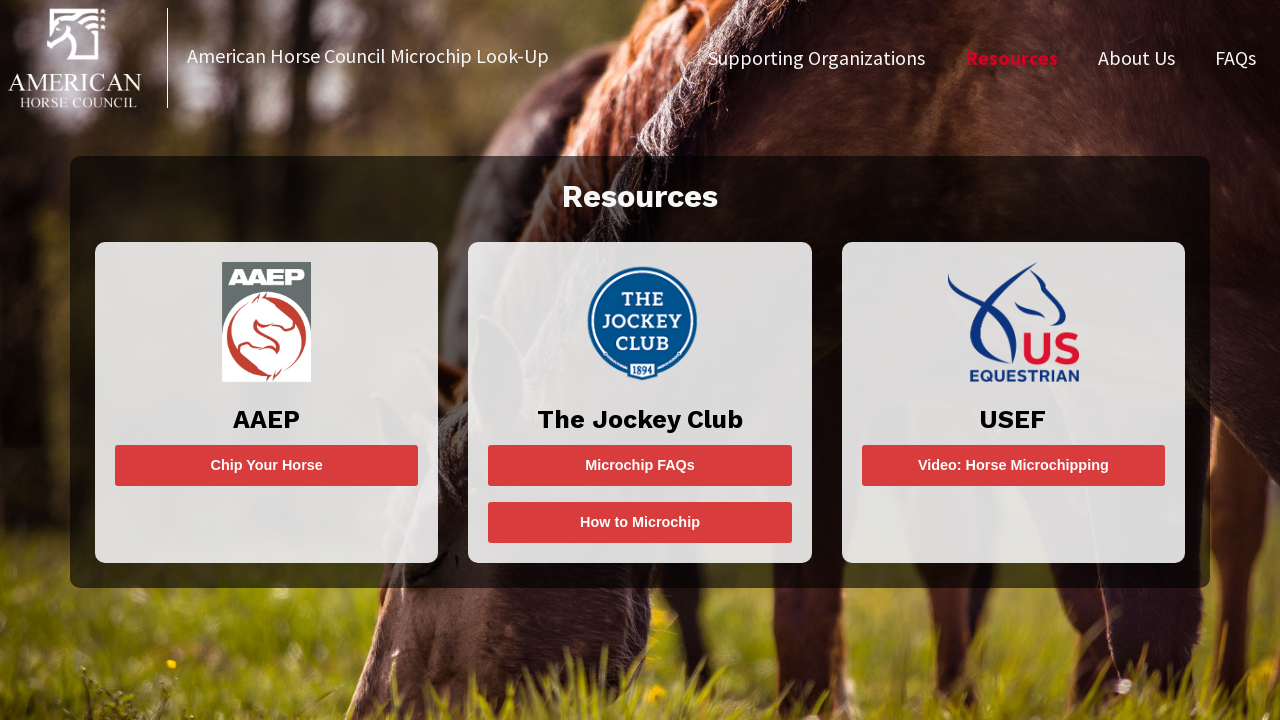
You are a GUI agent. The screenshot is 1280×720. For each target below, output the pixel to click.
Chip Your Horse (267, 465)
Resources (1011, 57)
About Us (1136, 57)
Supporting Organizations (816, 57)
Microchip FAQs (640, 465)
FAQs (1235, 57)
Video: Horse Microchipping (1013, 465)
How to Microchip (640, 522)
